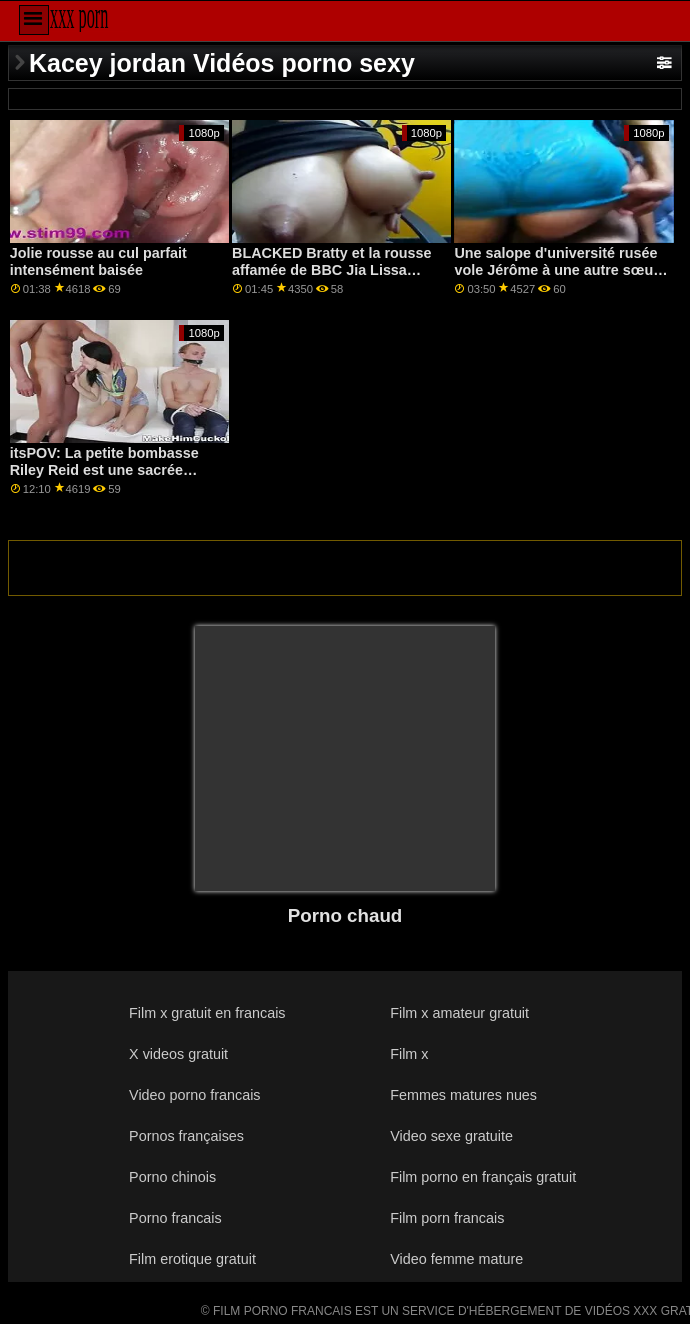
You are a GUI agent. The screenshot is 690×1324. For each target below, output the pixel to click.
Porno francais (175, 1218)
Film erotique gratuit (192, 1259)
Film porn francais (447, 1218)
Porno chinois (172, 1177)
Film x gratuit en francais (207, 1013)
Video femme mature (456, 1259)
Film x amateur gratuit (459, 1013)
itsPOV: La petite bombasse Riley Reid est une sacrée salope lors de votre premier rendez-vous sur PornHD (106, 478)
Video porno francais (194, 1095)
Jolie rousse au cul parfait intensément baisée (98, 261)
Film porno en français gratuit (483, 1177)
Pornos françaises (186, 1136)
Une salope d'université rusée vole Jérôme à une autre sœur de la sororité (556, 269)
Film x (409, 1054)
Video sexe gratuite (451, 1136)
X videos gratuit (178, 1054)
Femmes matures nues (463, 1095)
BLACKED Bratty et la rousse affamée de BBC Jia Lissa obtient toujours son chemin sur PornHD (331, 278)
